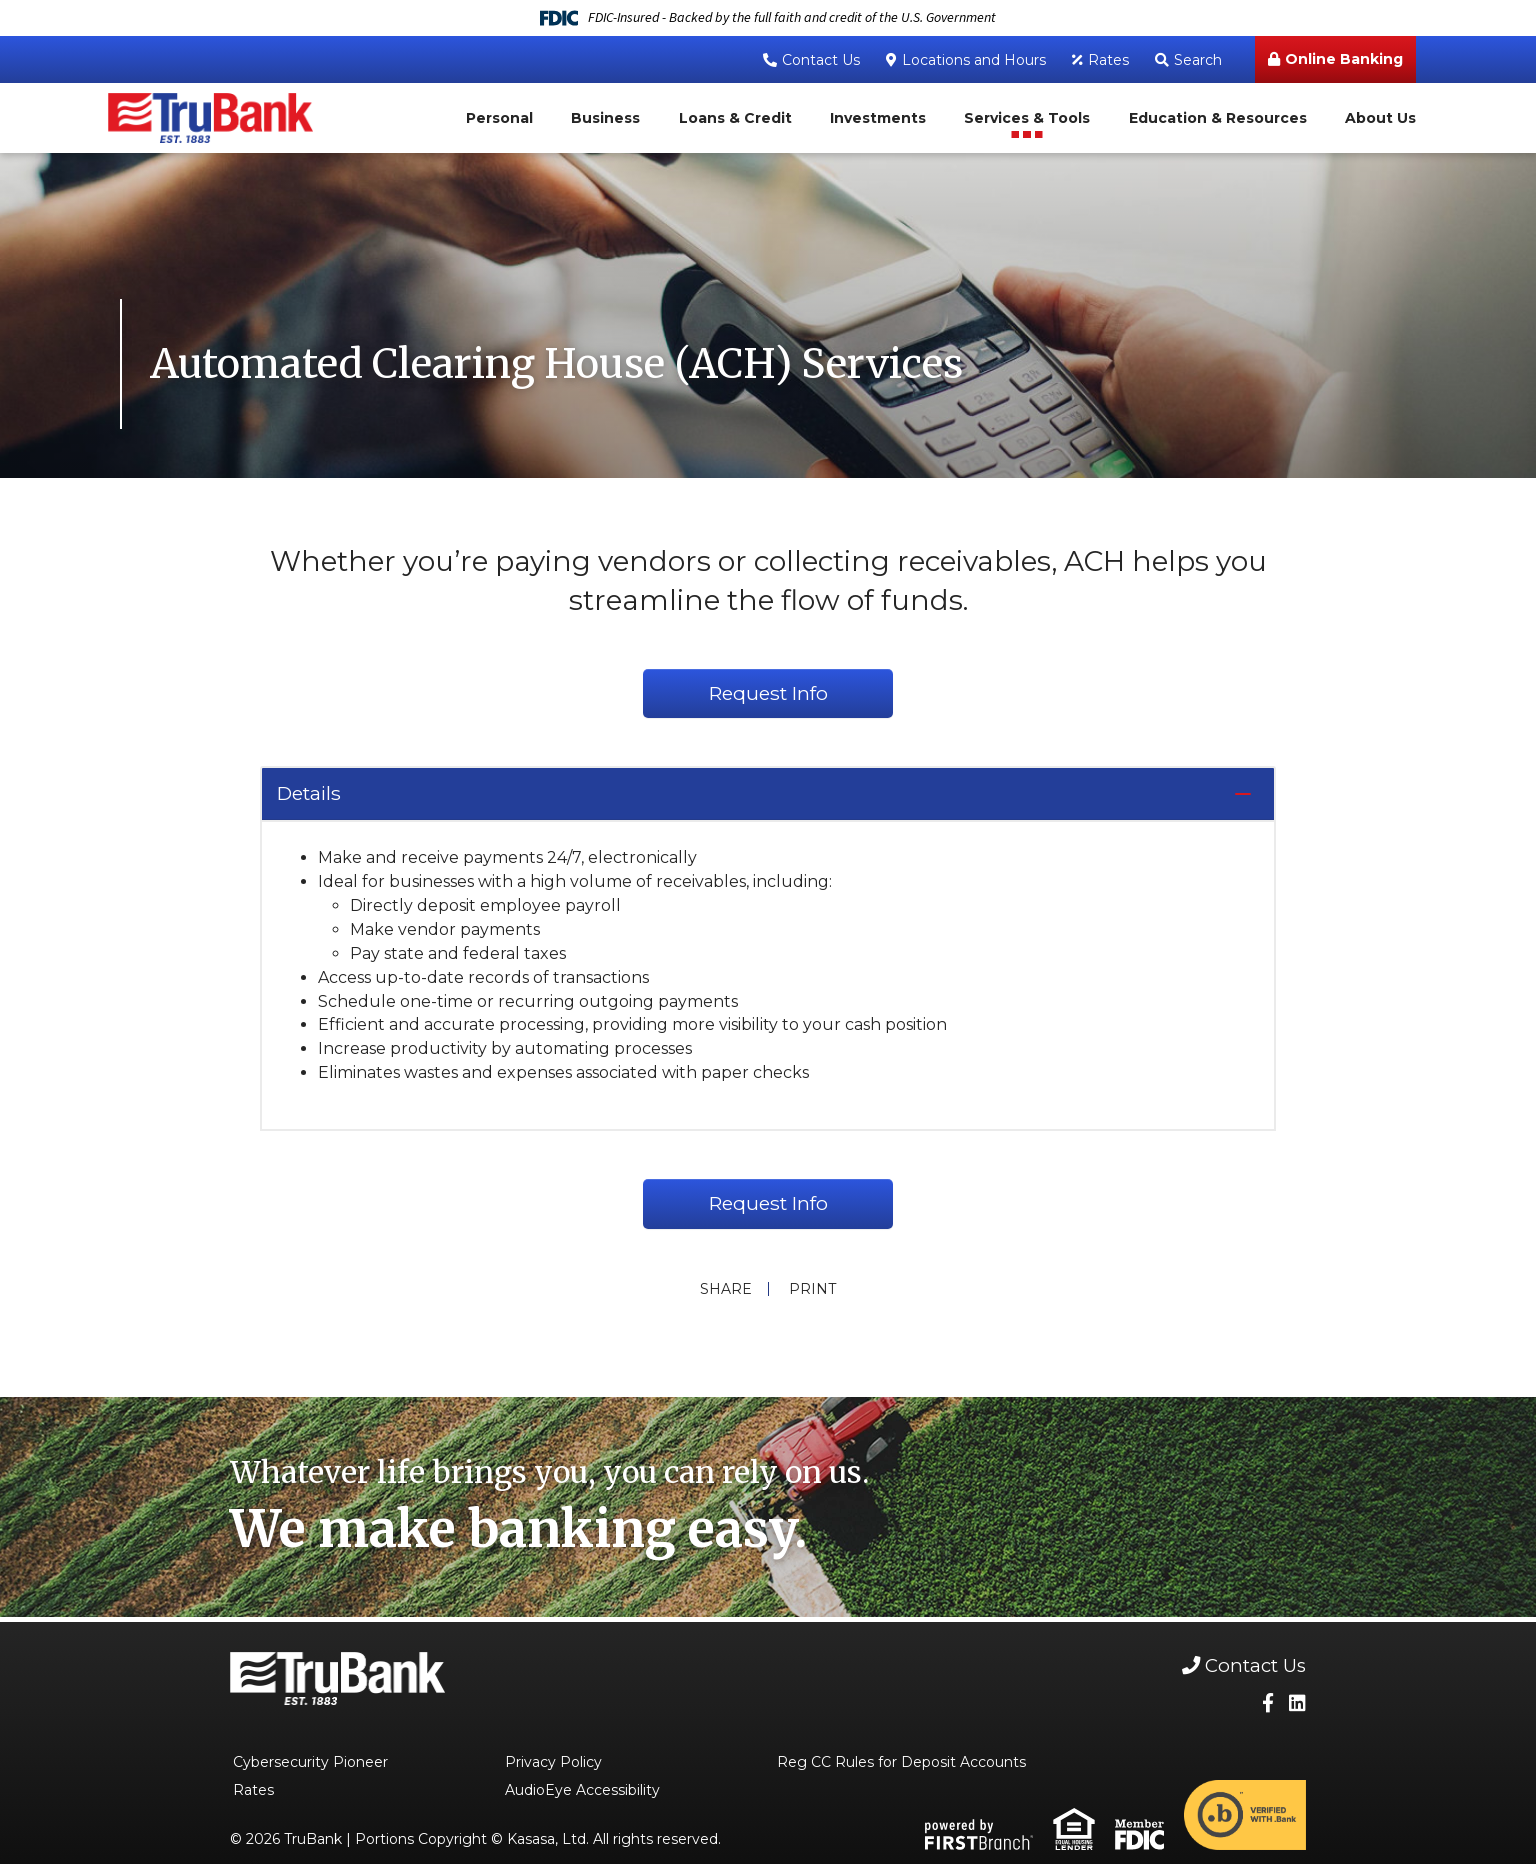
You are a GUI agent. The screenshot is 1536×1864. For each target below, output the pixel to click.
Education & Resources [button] (1218, 118)
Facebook (1268, 1705)
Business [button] (605, 118)
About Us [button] (1380, 118)
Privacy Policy (553, 1765)
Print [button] (814, 1291)
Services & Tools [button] (1027, 118)
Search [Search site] (1198, 60)
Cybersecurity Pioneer (310, 1765)
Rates (1108, 60)
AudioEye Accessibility (582, 1793)
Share (724, 1291)
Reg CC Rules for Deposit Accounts (901, 1765)
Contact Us (821, 60)
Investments (878, 118)
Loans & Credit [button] (735, 118)
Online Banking (1344, 59)
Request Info (768, 694)
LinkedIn (1297, 1705)
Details (312, 795)
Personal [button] (499, 118)
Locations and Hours (974, 60)
